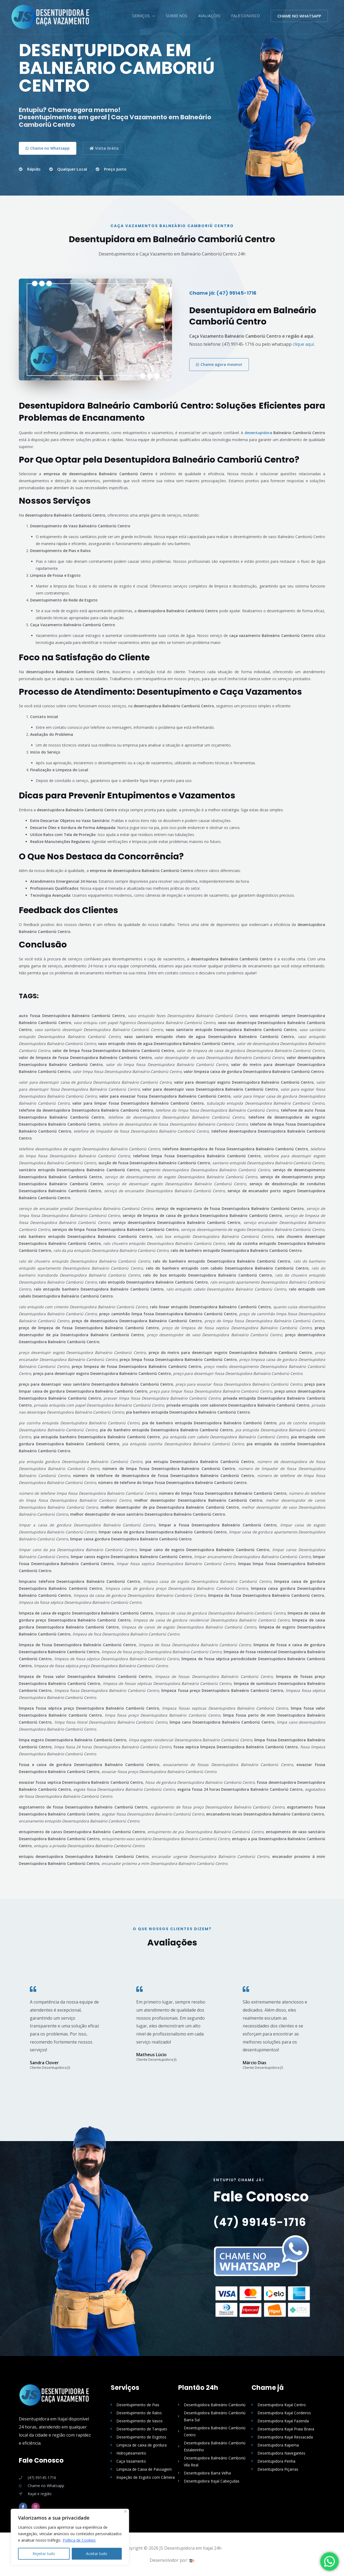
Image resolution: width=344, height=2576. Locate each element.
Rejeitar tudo (44, 2553)
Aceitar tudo (96, 2553)
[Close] (125, 2511)
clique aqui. (304, 344)
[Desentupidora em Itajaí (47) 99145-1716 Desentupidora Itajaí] (51, 17)
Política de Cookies (79, 2540)
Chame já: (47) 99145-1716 (222, 293)
